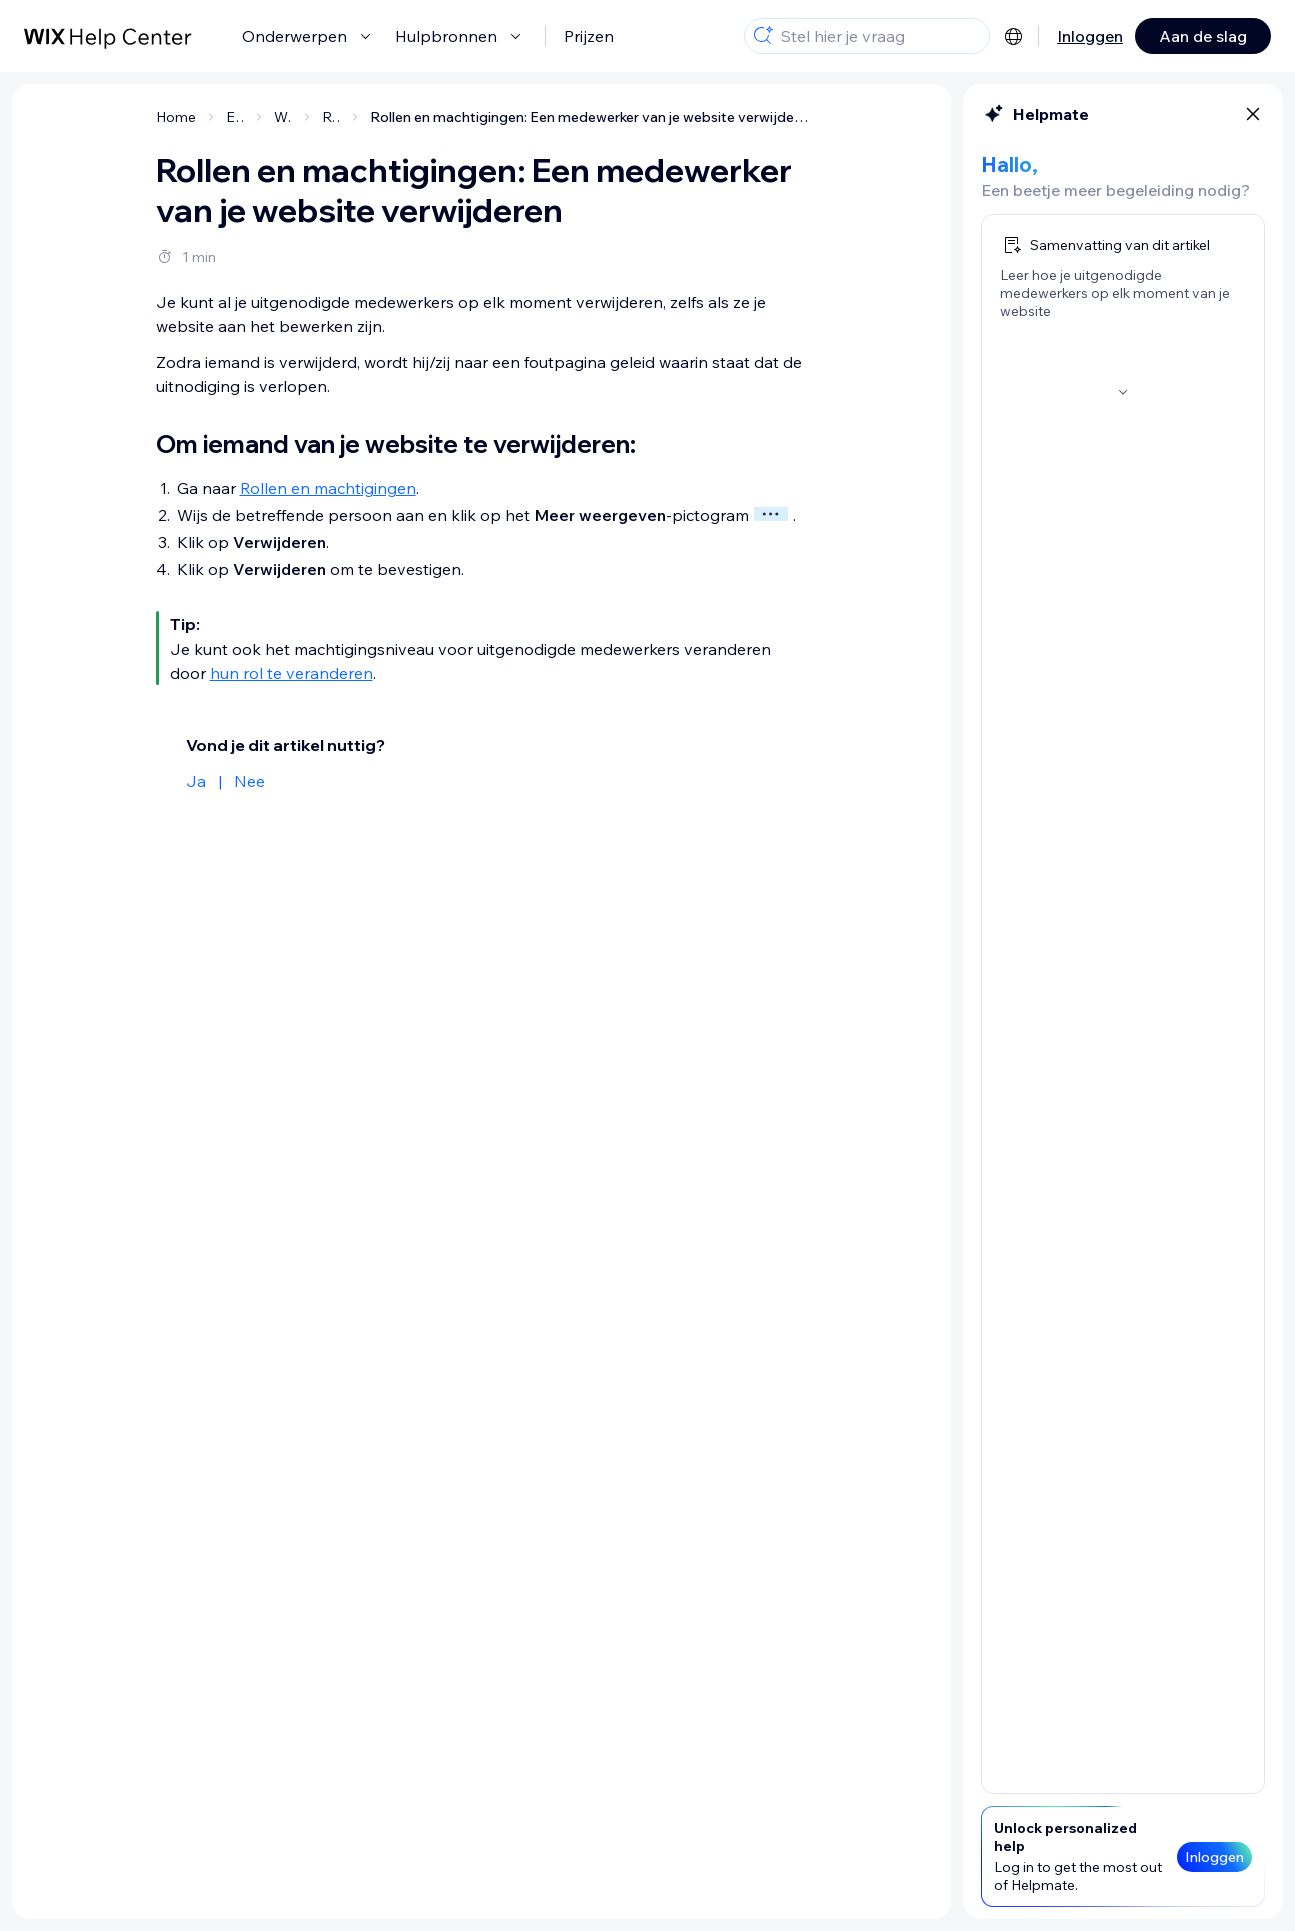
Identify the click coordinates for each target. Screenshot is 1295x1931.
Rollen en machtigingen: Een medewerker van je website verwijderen (589, 117)
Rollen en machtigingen (328, 488)
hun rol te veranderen (291, 673)
